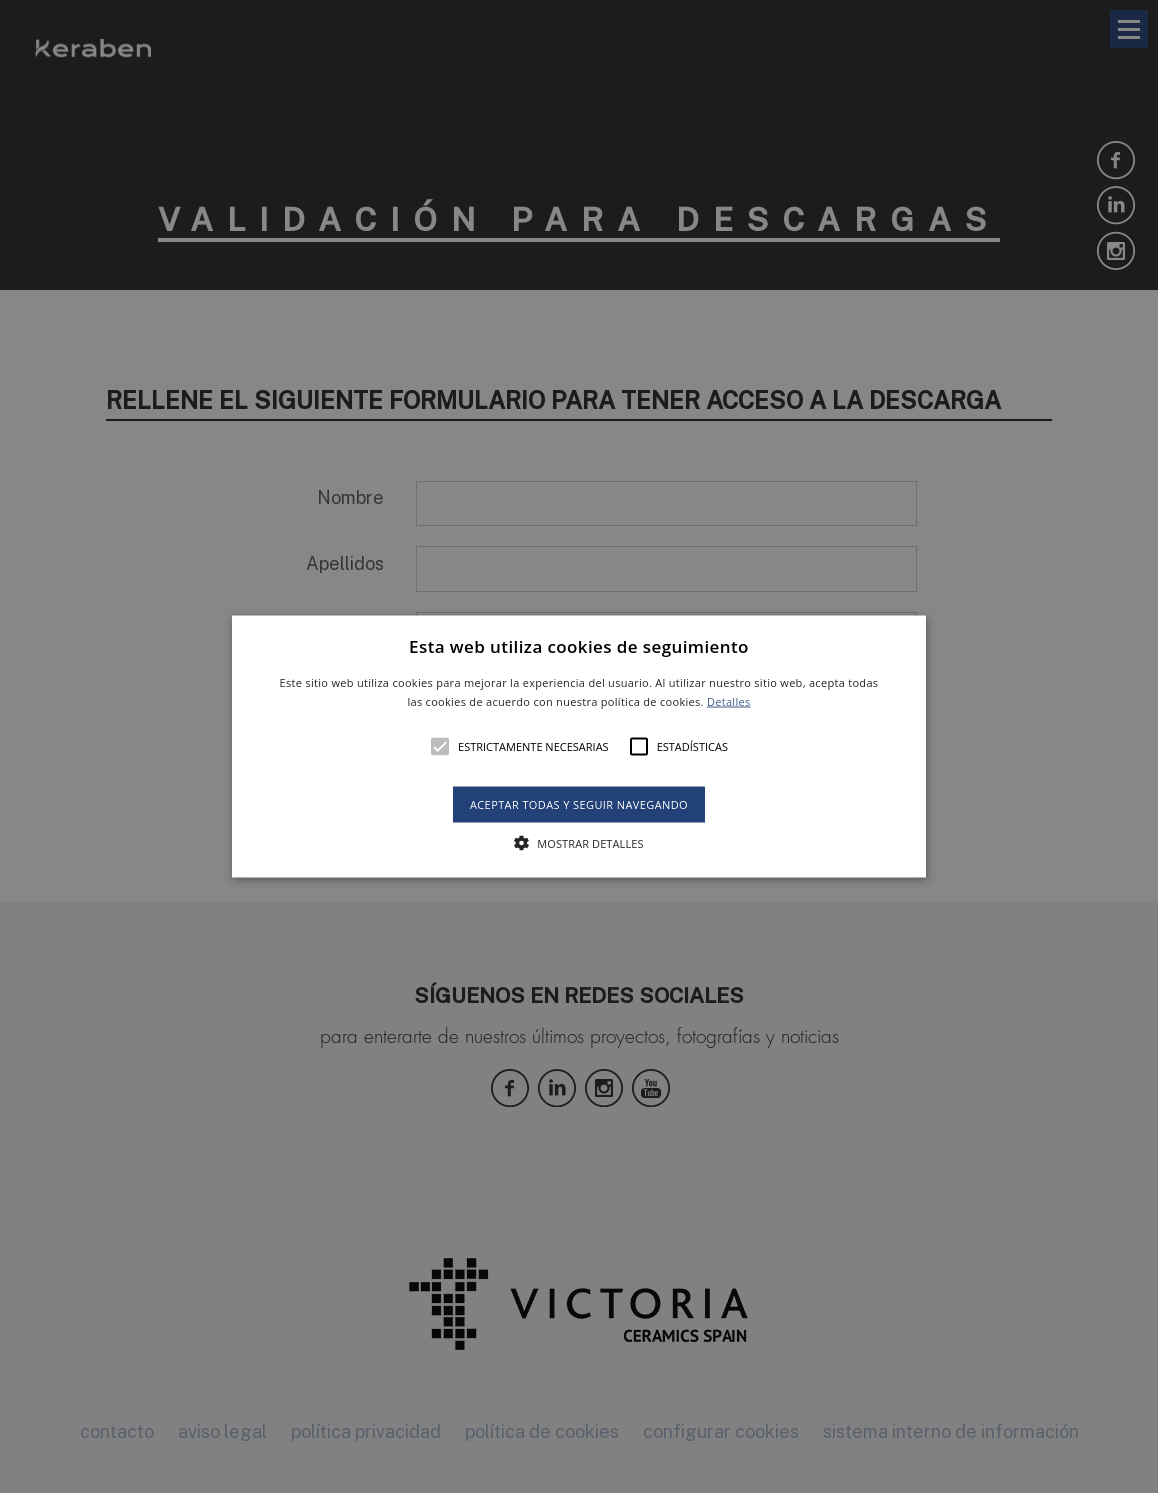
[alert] (579, 746)
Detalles (729, 701)
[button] (579, 746)
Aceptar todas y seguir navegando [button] (579, 804)
